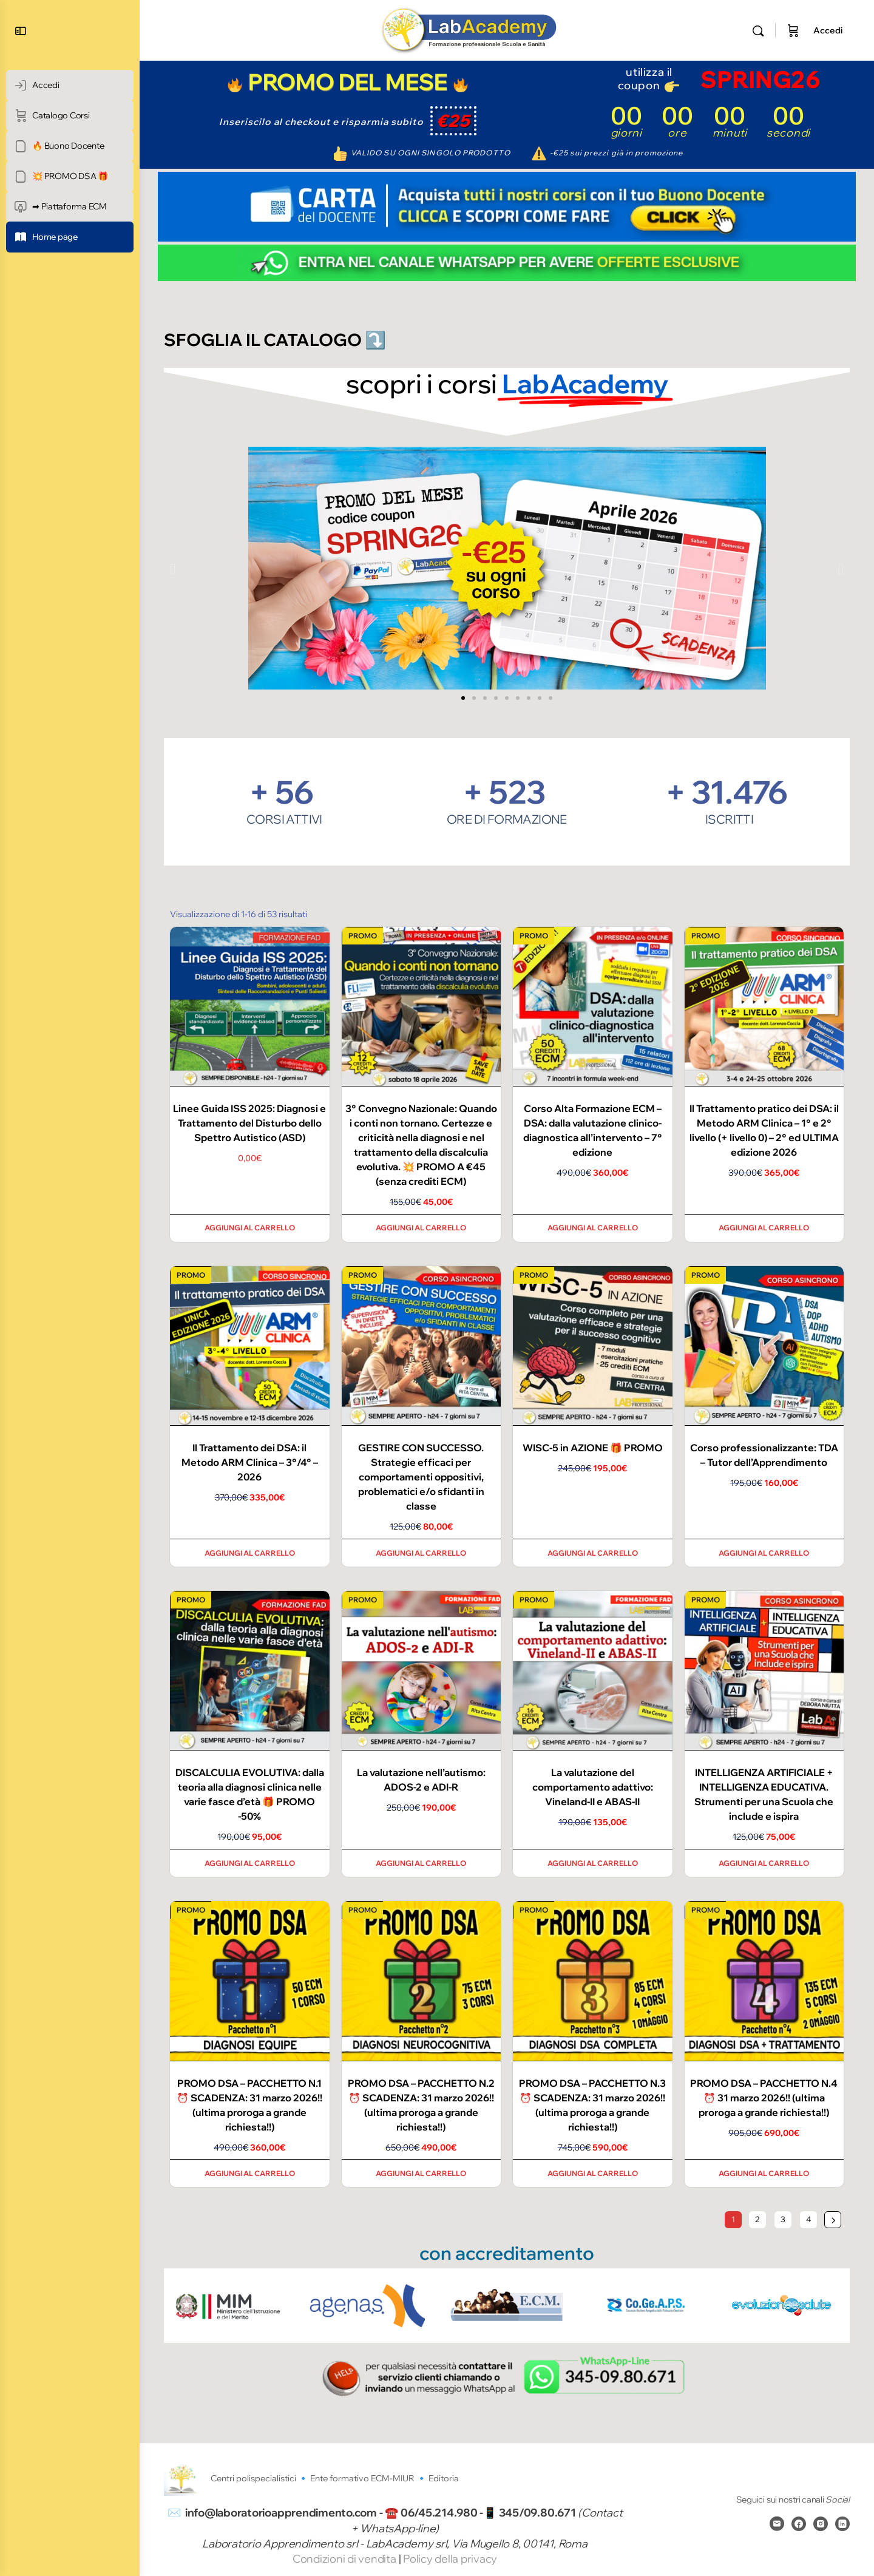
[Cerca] (758, 30)
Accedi (827, 30)
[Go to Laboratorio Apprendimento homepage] (469, 28)
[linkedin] (842, 2523)
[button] (172, 567)
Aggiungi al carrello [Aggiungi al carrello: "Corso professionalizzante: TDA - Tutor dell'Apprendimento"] (764, 1552)
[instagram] (820, 2523)
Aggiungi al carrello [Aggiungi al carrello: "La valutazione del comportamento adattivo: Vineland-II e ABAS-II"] (592, 1863)
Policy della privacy (450, 2559)
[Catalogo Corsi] (70, 115)
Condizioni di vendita (346, 2559)
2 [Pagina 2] (757, 2219)
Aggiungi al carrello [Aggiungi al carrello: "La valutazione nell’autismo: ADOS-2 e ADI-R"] (421, 1863)
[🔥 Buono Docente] (70, 145)
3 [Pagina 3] (783, 2219)
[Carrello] (793, 30)
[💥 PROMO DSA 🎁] (70, 176)
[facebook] (798, 2523)
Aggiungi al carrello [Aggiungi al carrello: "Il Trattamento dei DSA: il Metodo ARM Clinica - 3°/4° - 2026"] (250, 1552)
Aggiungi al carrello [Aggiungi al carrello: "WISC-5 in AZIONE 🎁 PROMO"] (592, 1552)
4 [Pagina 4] (808, 2219)
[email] (777, 2523)
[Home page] (70, 237)
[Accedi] (70, 85)
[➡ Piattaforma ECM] (70, 206)
